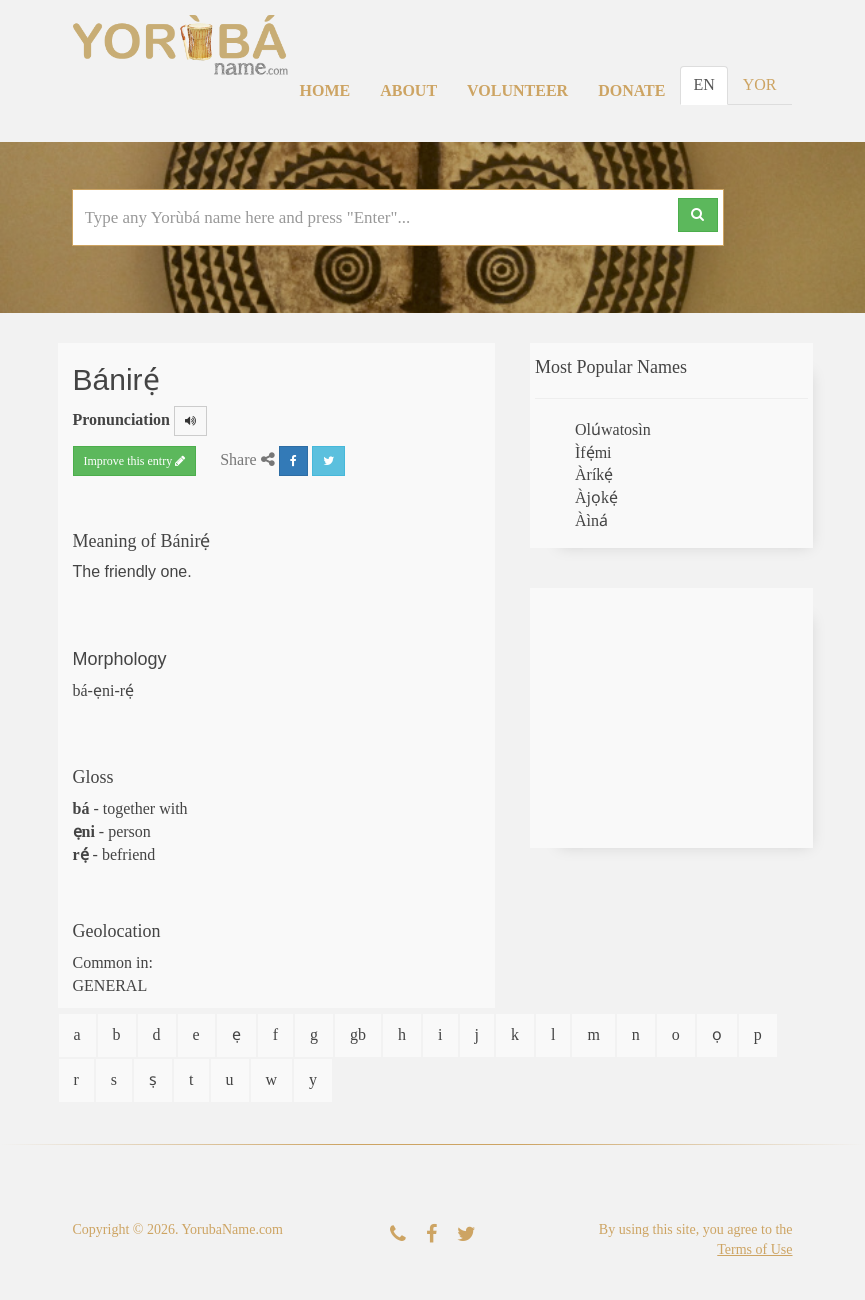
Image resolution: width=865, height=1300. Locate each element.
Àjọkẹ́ (596, 497)
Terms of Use (754, 1249)
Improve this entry (135, 461)
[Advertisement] (671, 718)
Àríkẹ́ (594, 474)
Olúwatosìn (613, 429)
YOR (760, 84)
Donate (631, 90)
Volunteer (517, 90)
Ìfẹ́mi (593, 452)
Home (325, 90)
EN (703, 84)
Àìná (591, 520)
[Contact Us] (398, 1234)
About (408, 90)
